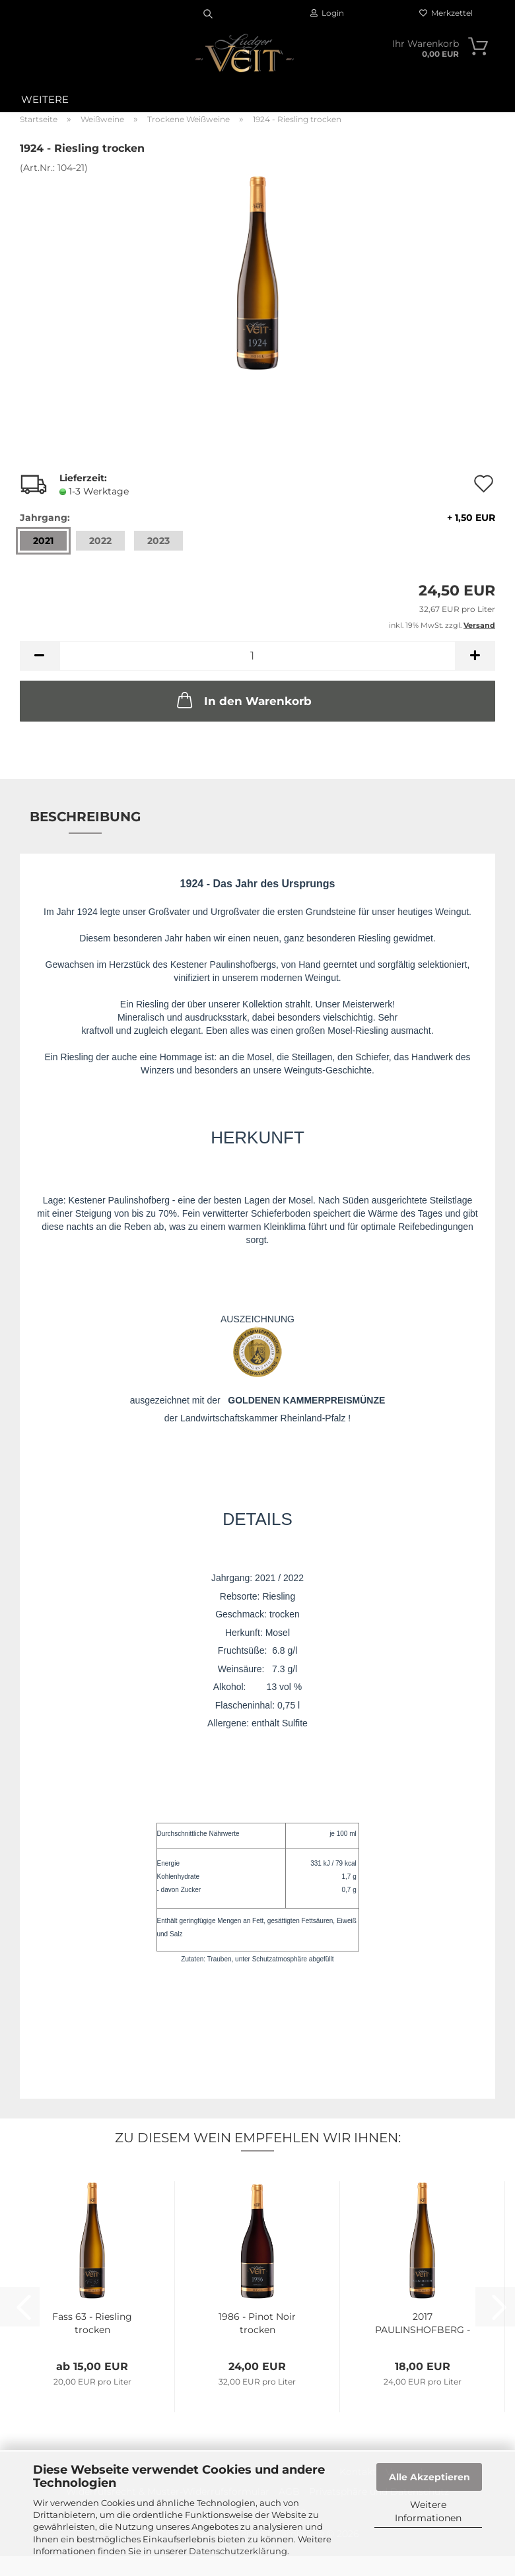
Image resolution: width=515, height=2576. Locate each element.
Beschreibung (85, 817)
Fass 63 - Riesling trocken (92, 2323)
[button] (39, 656)
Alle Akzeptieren (429, 2477)
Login (327, 13)
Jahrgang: (257, 517)
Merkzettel (446, 13)
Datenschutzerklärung (238, 2551)
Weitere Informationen (428, 2511)
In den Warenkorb (243, 699)
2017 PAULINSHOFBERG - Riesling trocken (422, 2323)
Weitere (45, 99)
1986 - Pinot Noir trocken (257, 2323)
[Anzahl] (257, 656)
